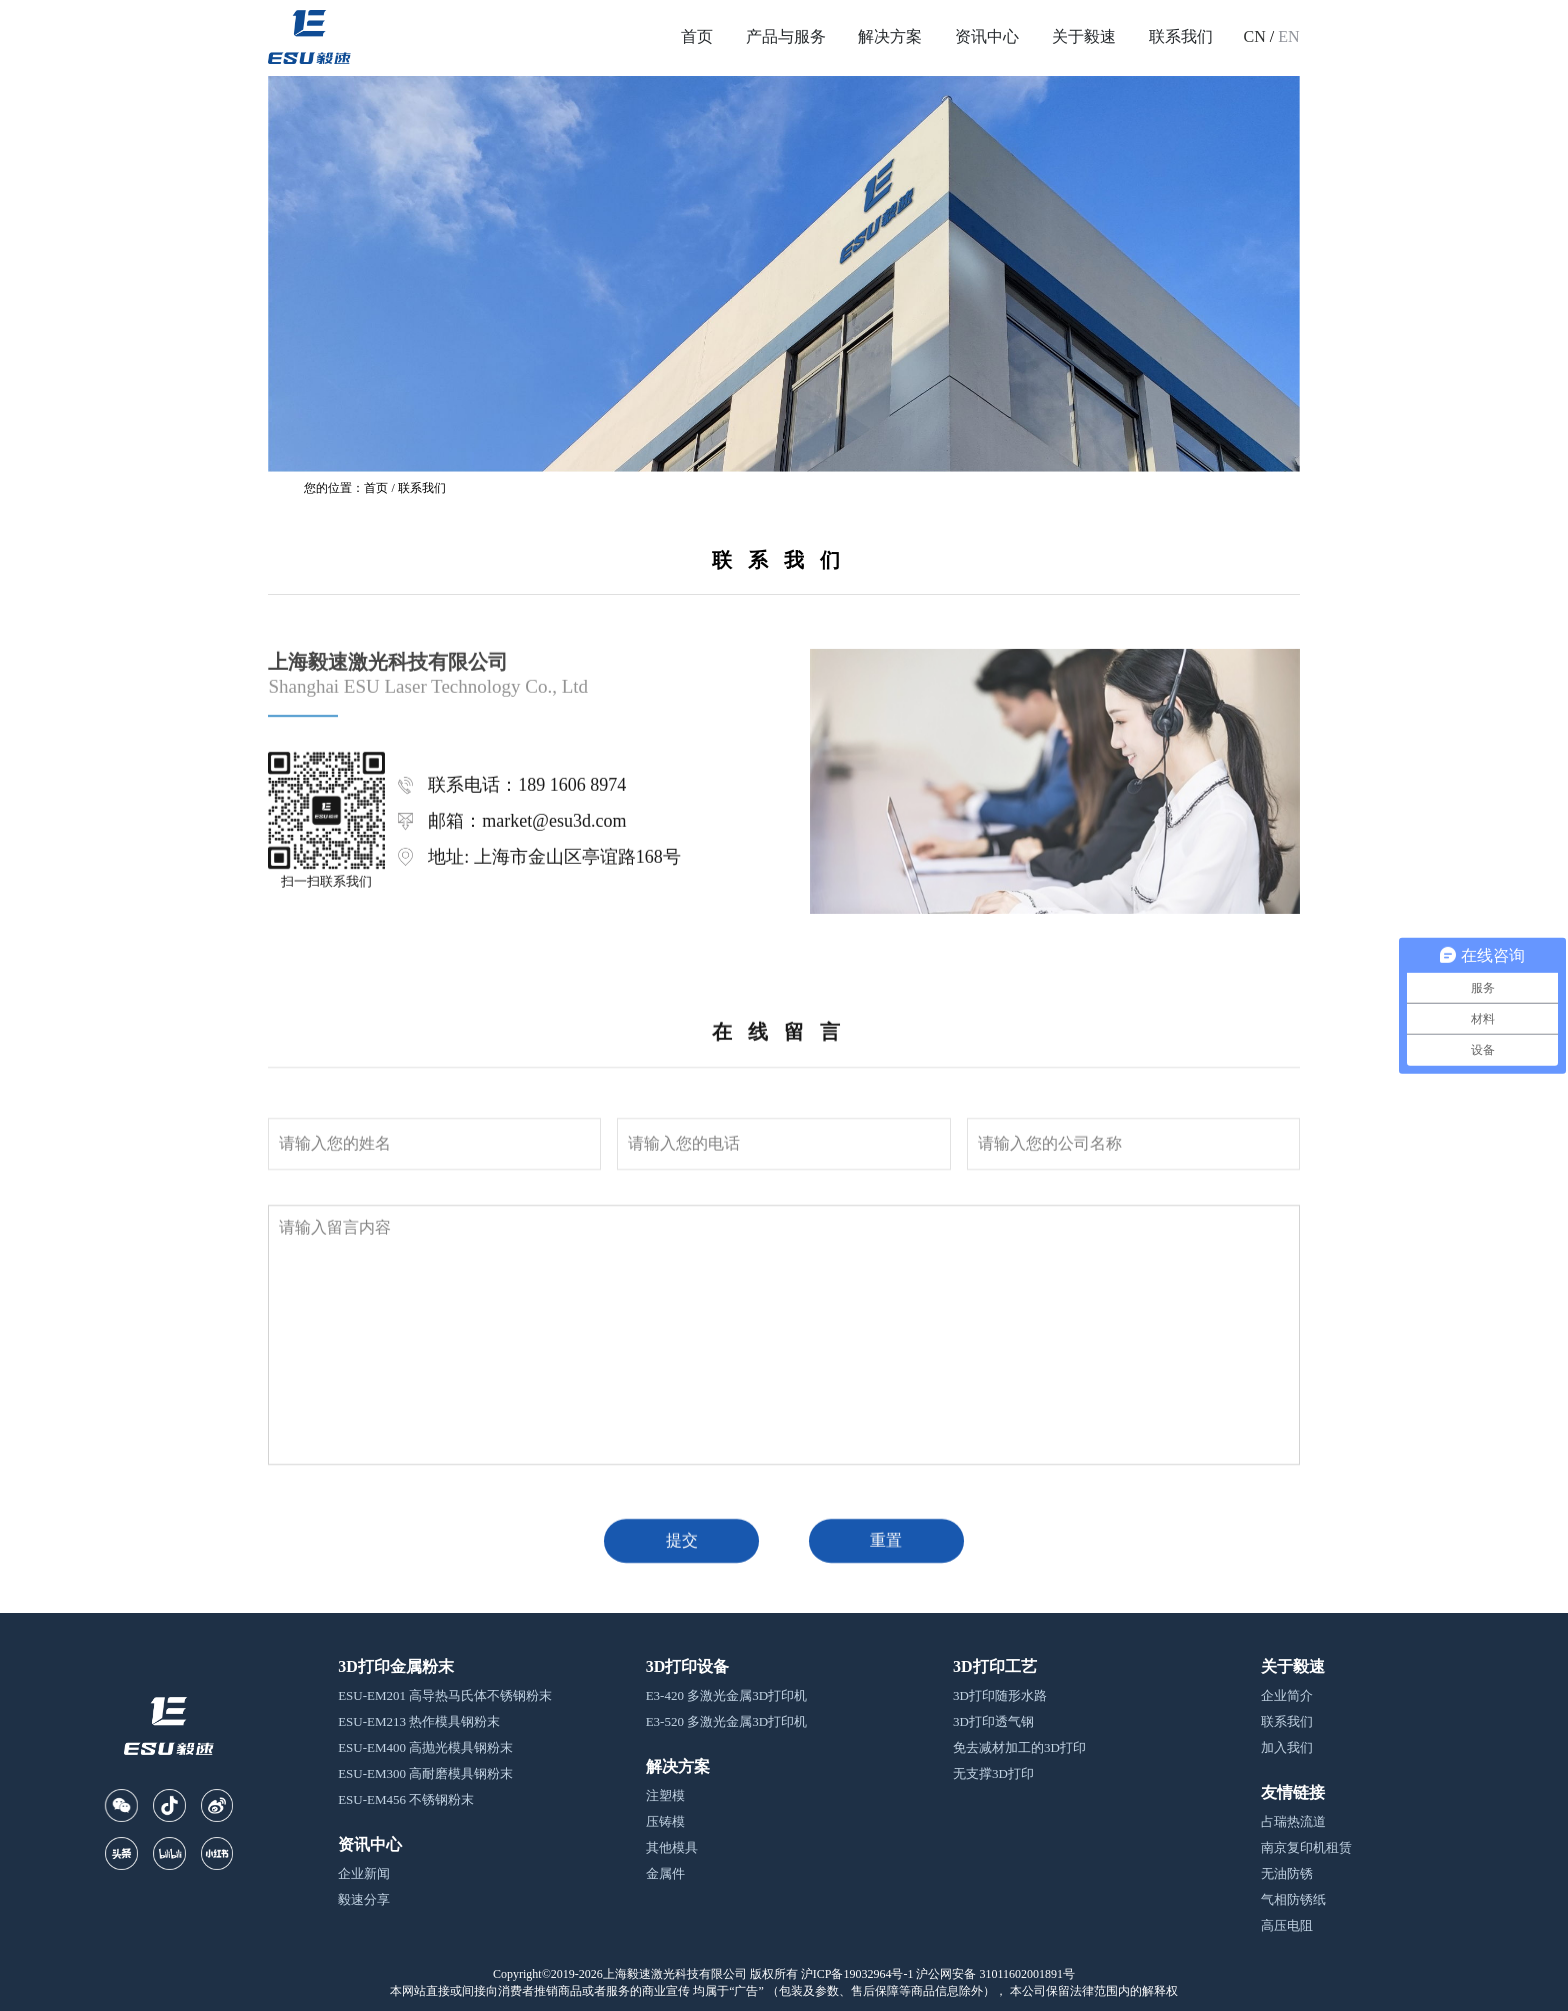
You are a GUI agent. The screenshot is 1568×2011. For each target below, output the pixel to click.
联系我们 (1181, 36)
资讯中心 (987, 36)
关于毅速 (1084, 36)
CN (1255, 36)
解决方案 (890, 36)
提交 (682, 1935)
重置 (886, 1935)
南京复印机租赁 (1306, 1847)
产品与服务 (786, 36)
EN (1288, 36)
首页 (697, 36)
